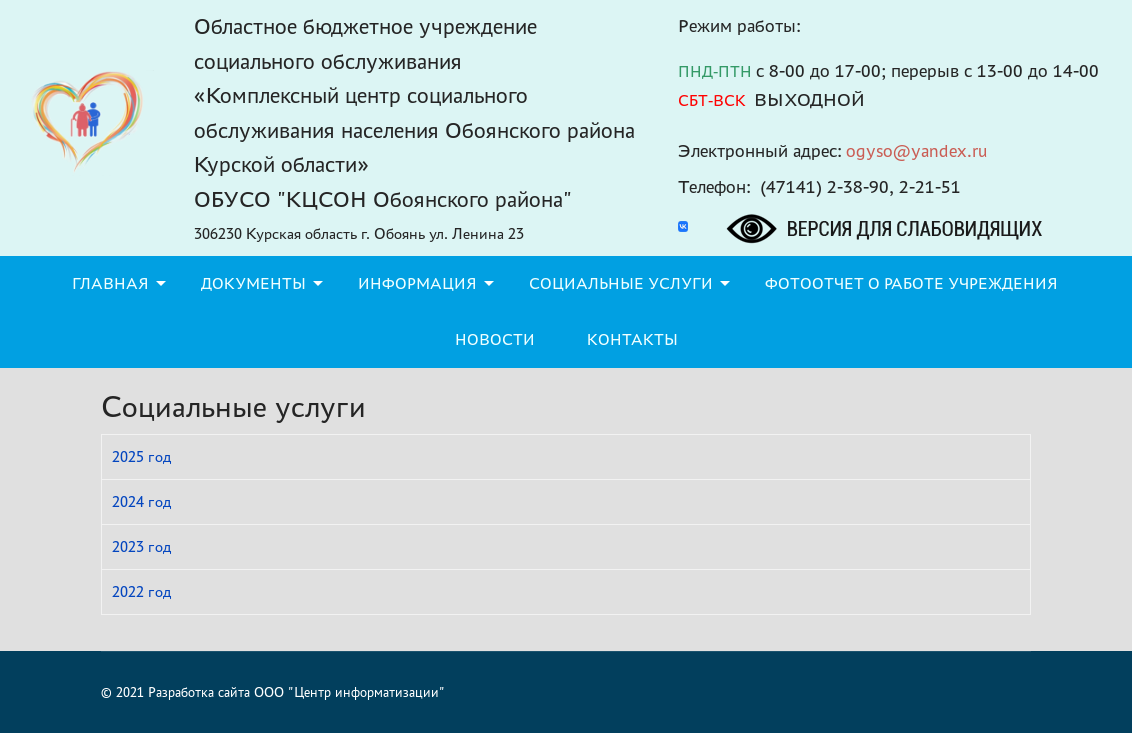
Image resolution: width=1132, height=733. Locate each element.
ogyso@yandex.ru (917, 150)
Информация (417, 283)
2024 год (141, 501)
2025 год (141, 456)
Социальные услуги (621, 283)
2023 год (141, 546)
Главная (110, 283)
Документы (253, 283)
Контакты (632, 339)
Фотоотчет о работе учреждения (911, 283)
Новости (495, 339)
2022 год (141, 591)
